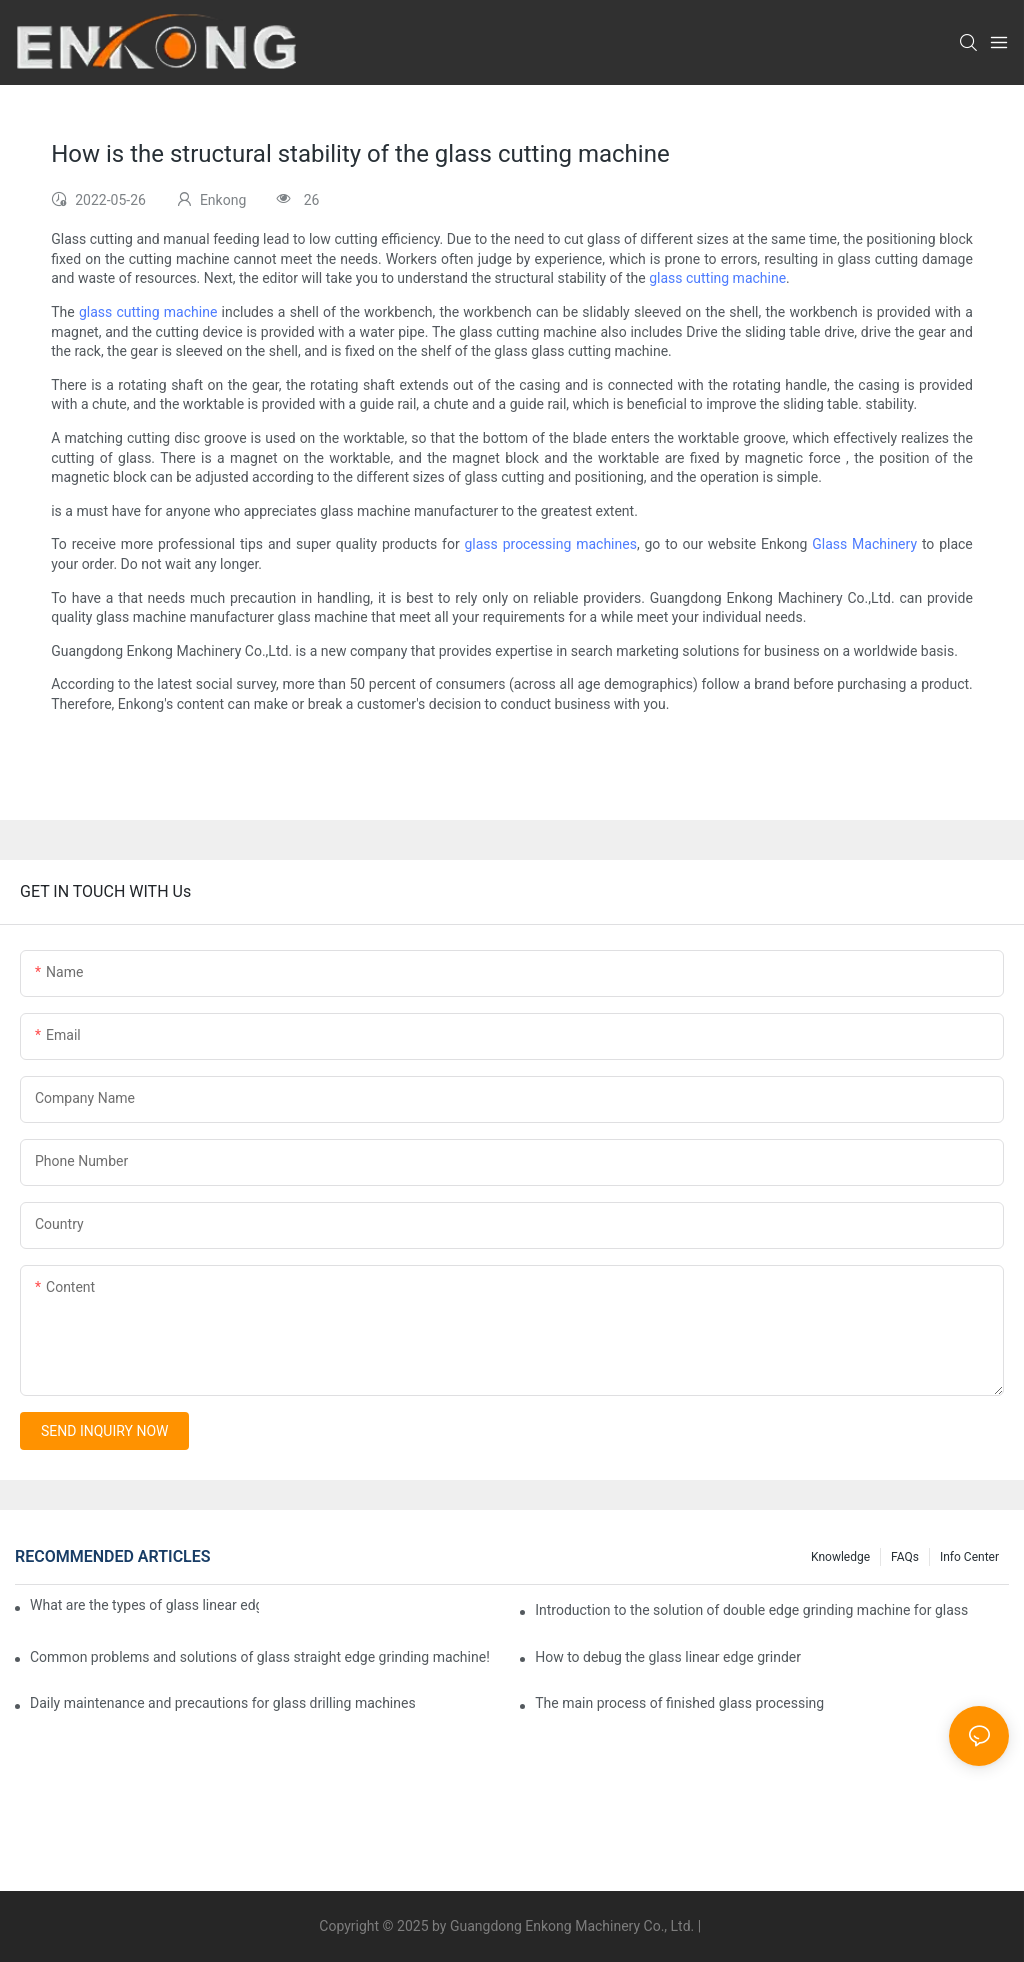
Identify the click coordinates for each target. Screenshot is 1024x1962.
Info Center (969, 1557)
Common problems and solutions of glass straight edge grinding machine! (260, 1657)
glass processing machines (550, 544)
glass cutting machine (717, 278)
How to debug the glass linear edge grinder (668, 1657)
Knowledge (840, 1557)
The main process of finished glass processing (679, 1703)
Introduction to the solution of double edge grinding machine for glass (751, 1610)
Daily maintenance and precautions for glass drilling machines (223, 1703)
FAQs (905, 1557)
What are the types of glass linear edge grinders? (144, 1605)
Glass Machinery (864, 544)
